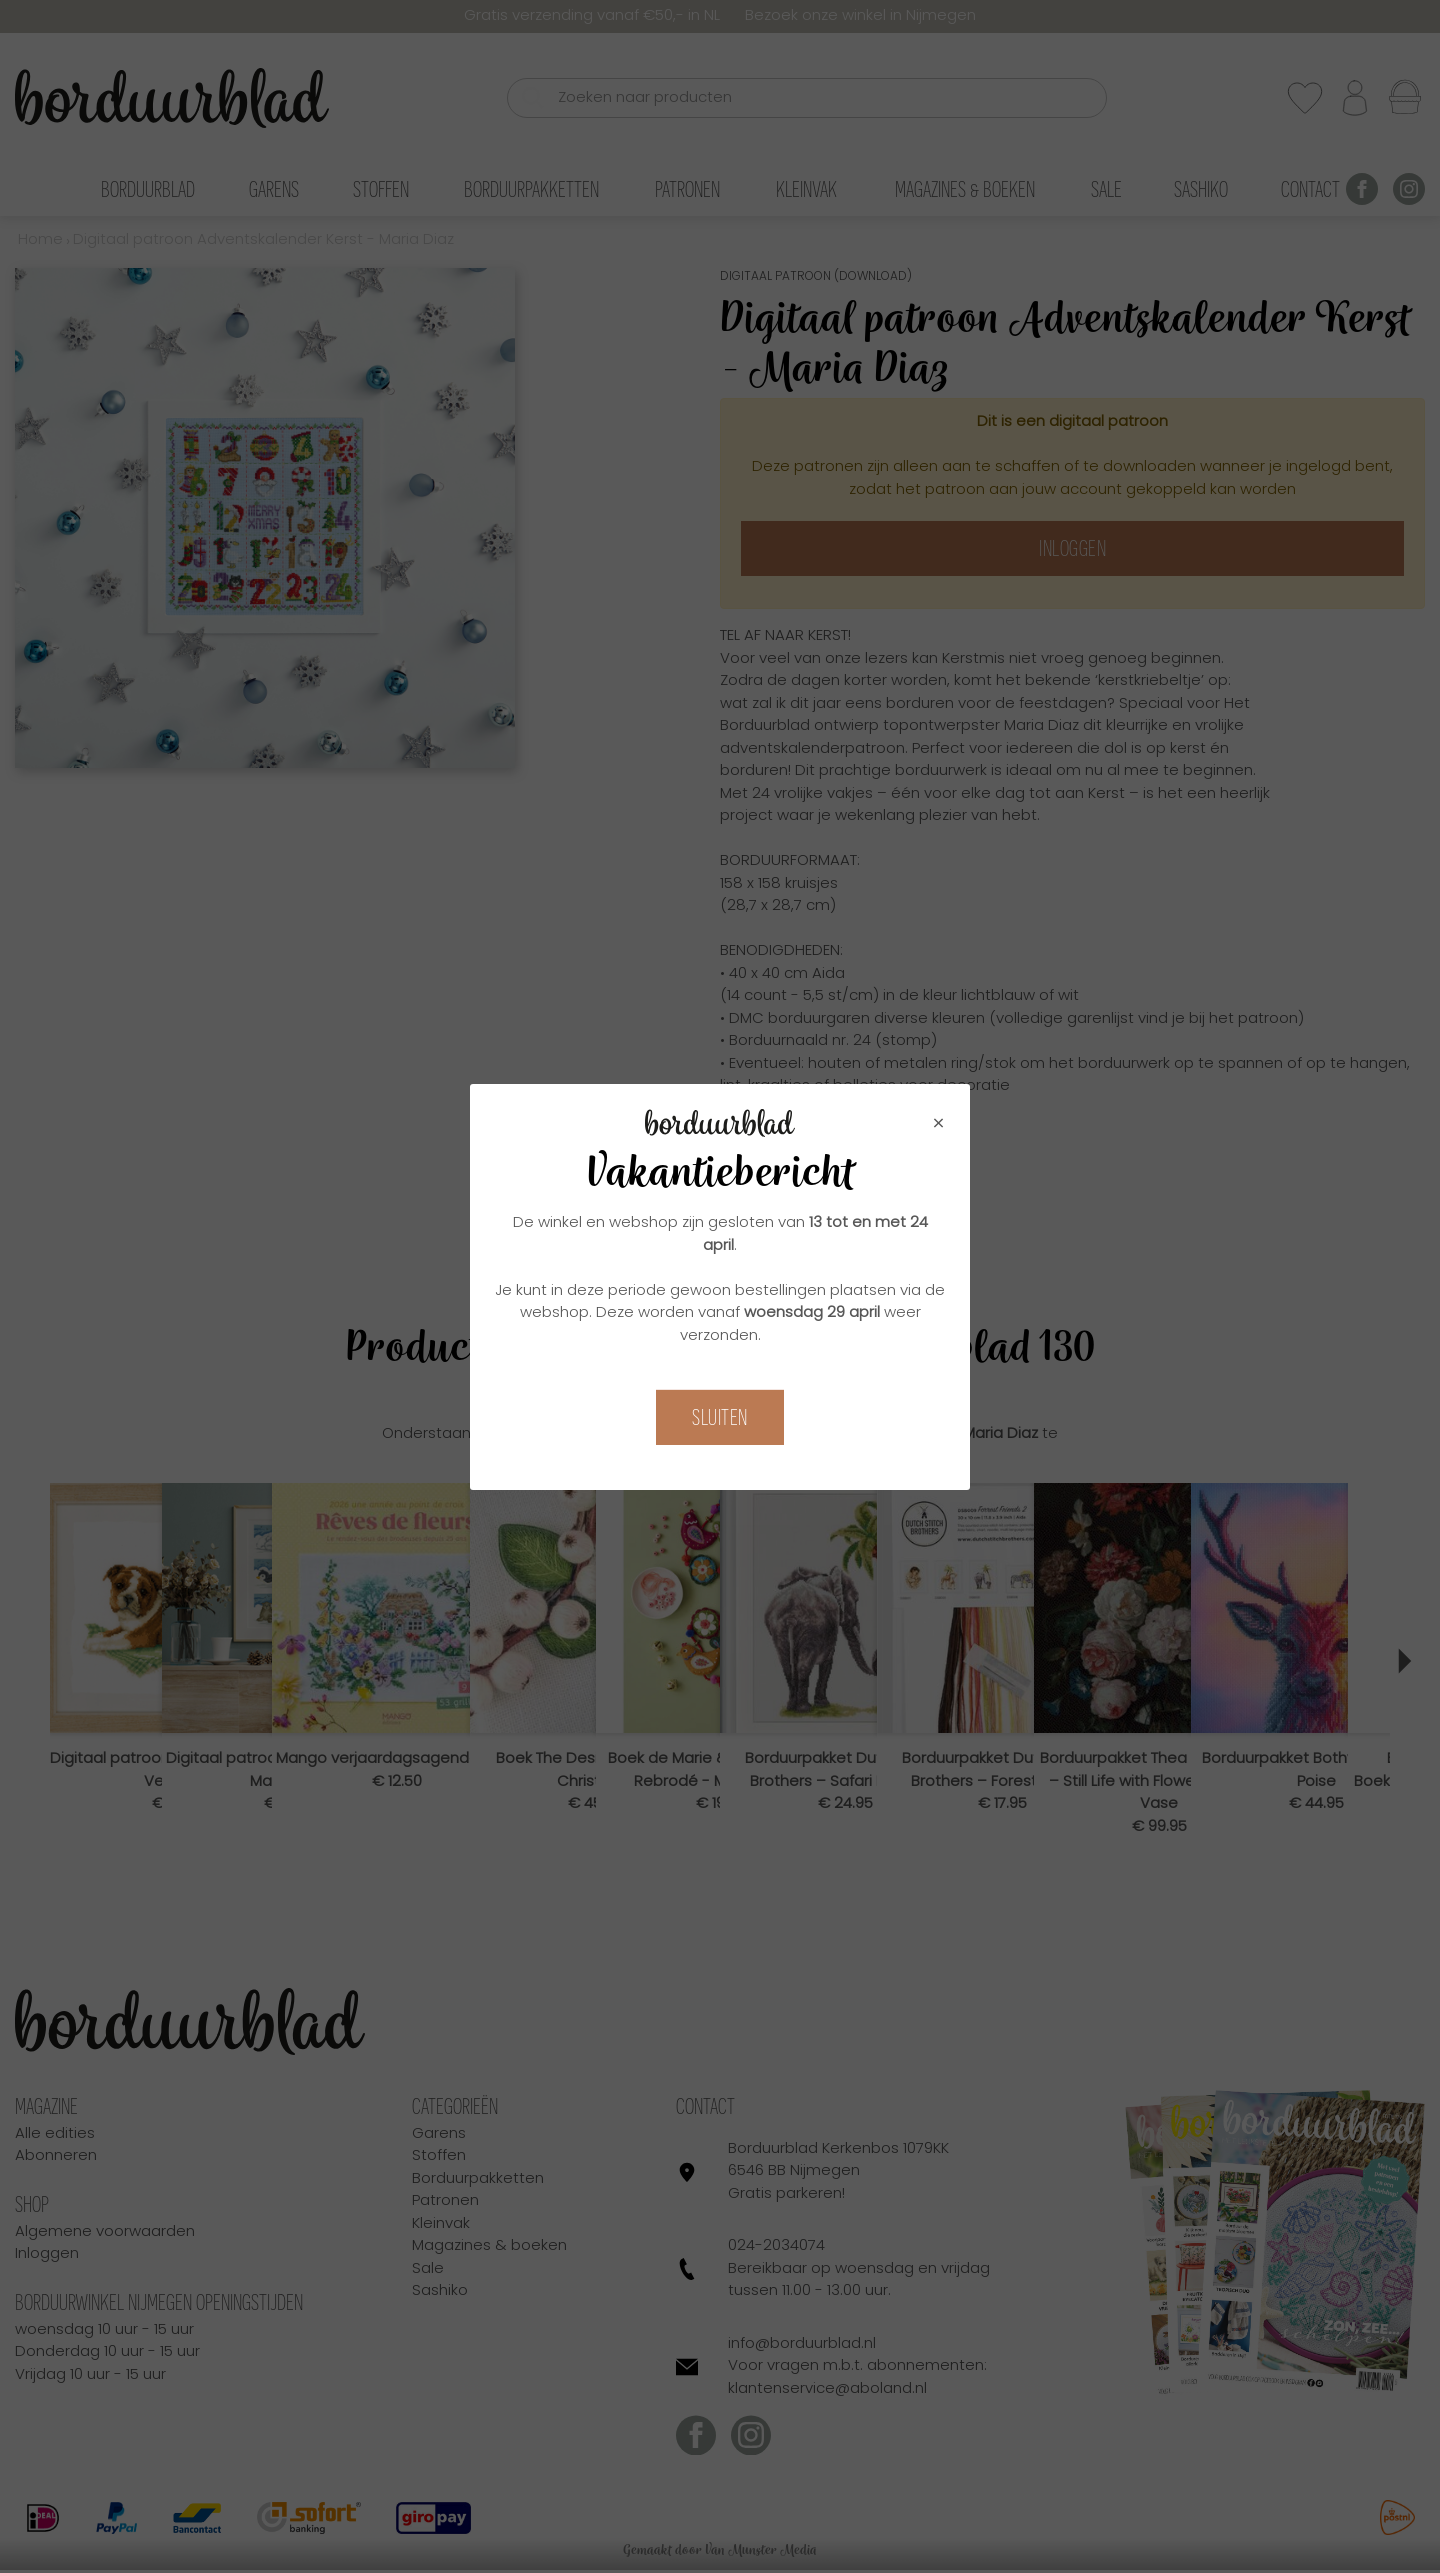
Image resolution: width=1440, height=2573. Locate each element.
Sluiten (720, 1417)
